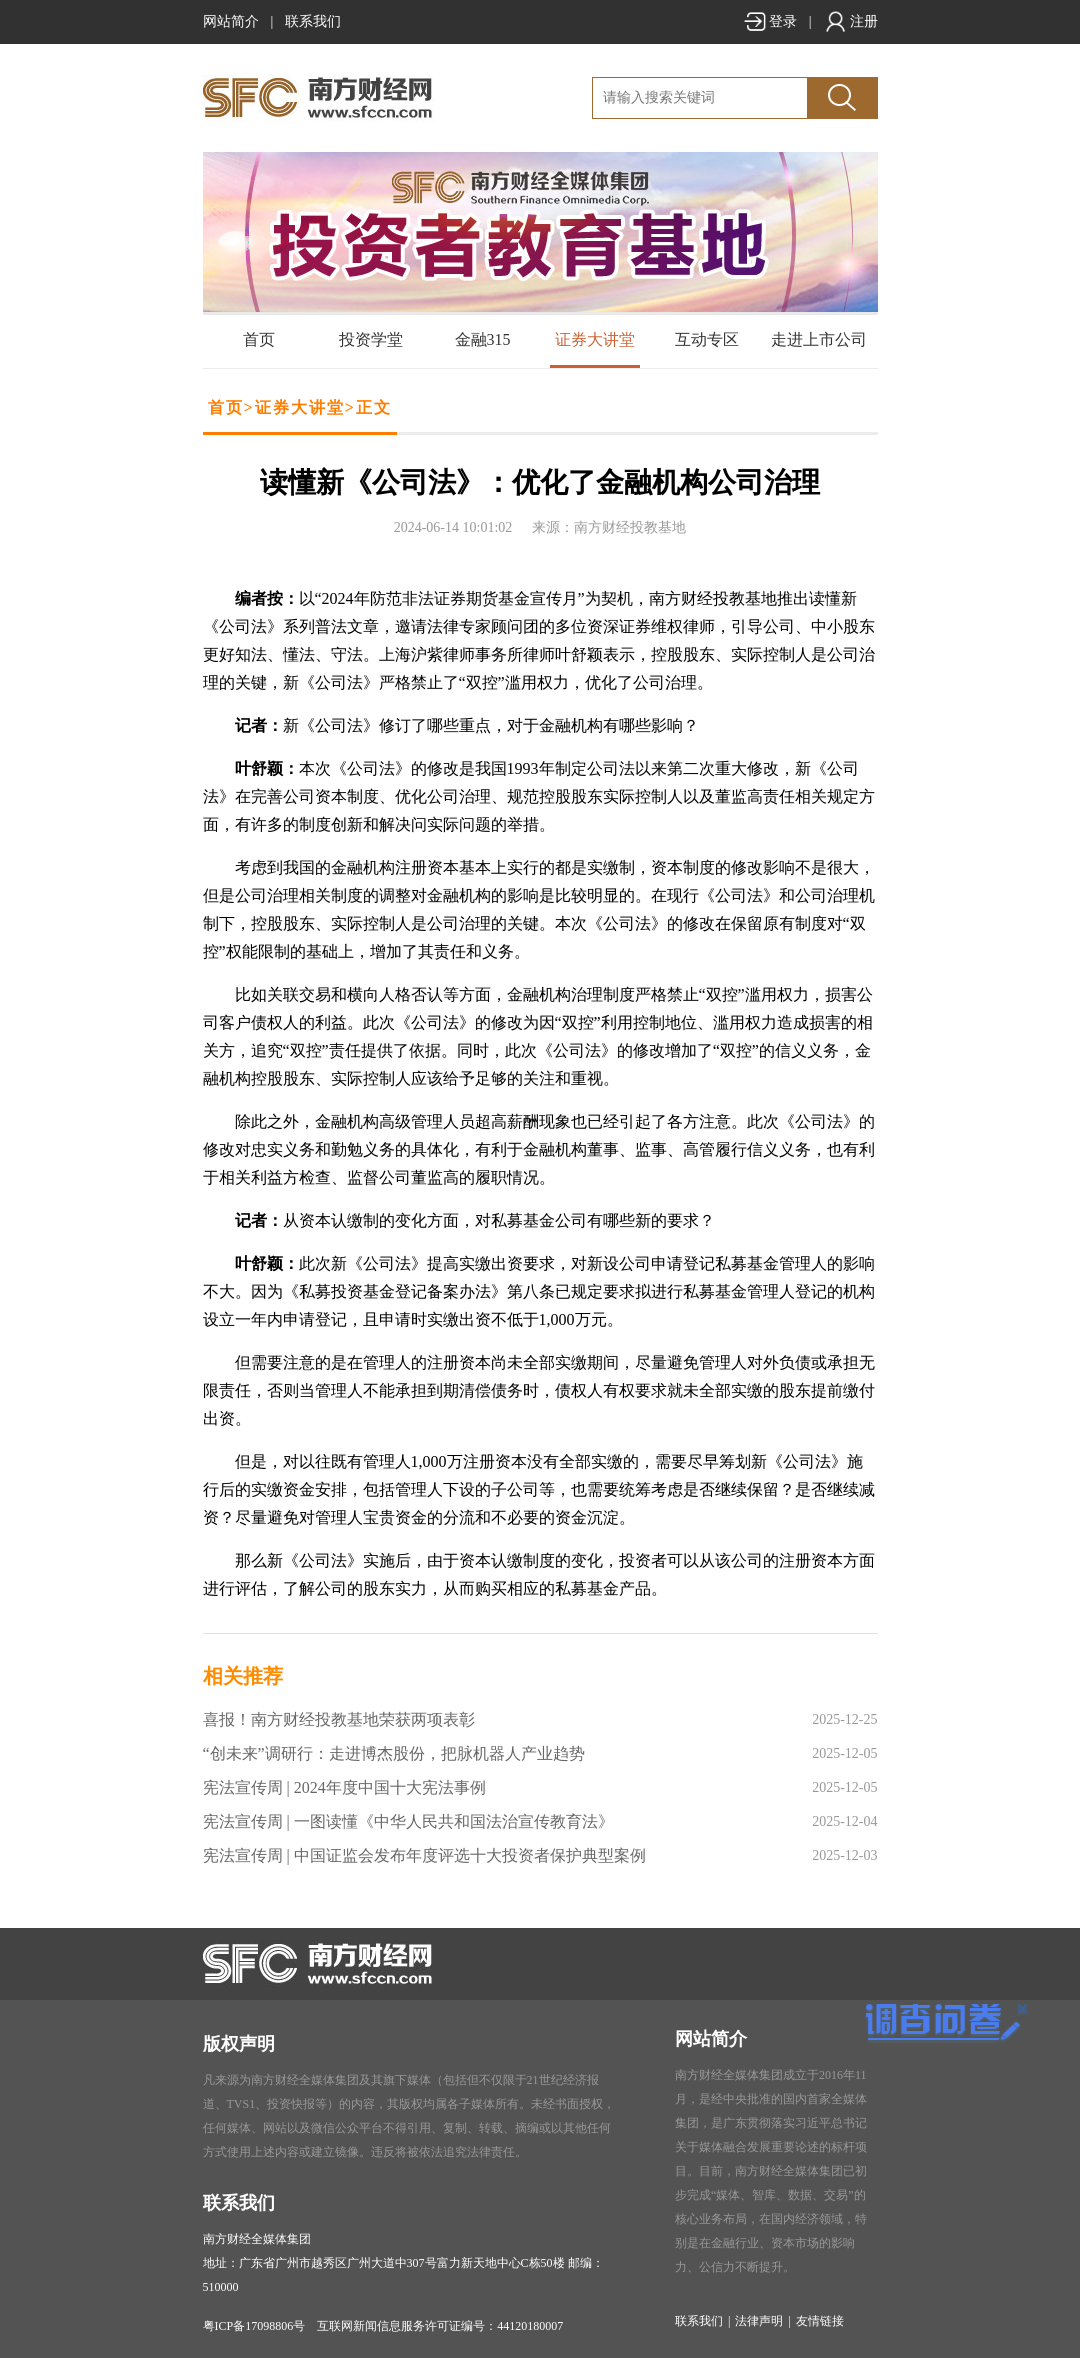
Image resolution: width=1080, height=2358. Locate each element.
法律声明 (759, 2321)
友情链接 (820, 2321)
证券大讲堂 (595, 339)
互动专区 (707, 339)
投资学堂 (371, 339)
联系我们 (313, 21)
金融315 (483, 339)
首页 (259, 339)
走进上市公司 (819, 339)
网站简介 (231, 21)
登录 (770, 21)
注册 (851, 21)
